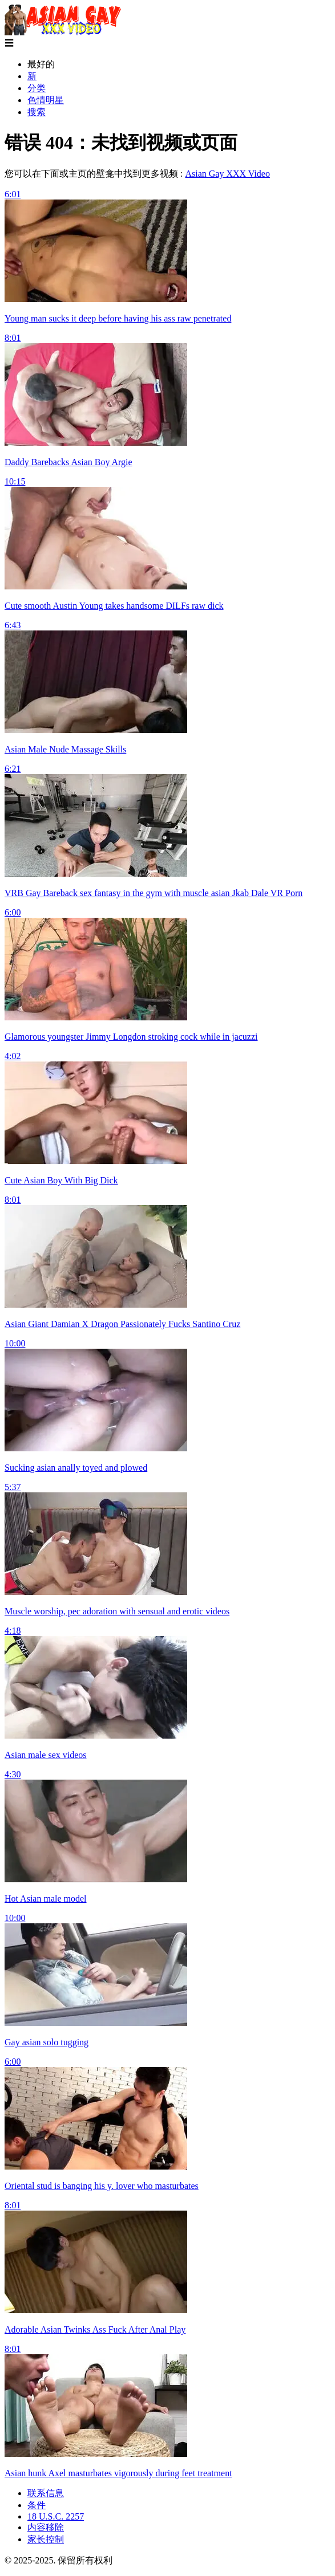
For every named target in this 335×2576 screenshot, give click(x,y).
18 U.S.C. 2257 (55, 2516)
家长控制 (45, 2539)
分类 (36, 88)
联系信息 (45, 2493)
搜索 (36, 112)
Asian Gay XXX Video (227, 173)
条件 (36, 2505)
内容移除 (45, 2527)
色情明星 (45, 100)
